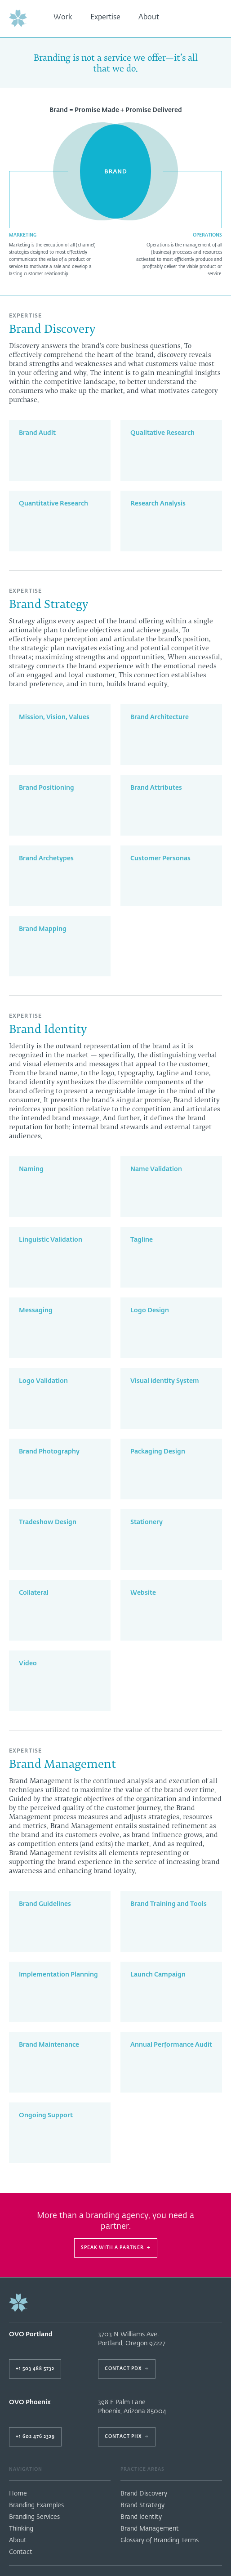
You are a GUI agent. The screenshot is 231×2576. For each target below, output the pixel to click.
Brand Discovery (143, 2494)
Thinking (21, 2529)
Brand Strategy (142, 2505)
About (148, 17)
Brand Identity (141, 2517)
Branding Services (34, 2517)
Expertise (105, 17)
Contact (20, 2552)
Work (62, 17)
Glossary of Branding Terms (159, 2540)
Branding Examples (36, 2505)
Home (18, 2494)
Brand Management (149, 2529)
